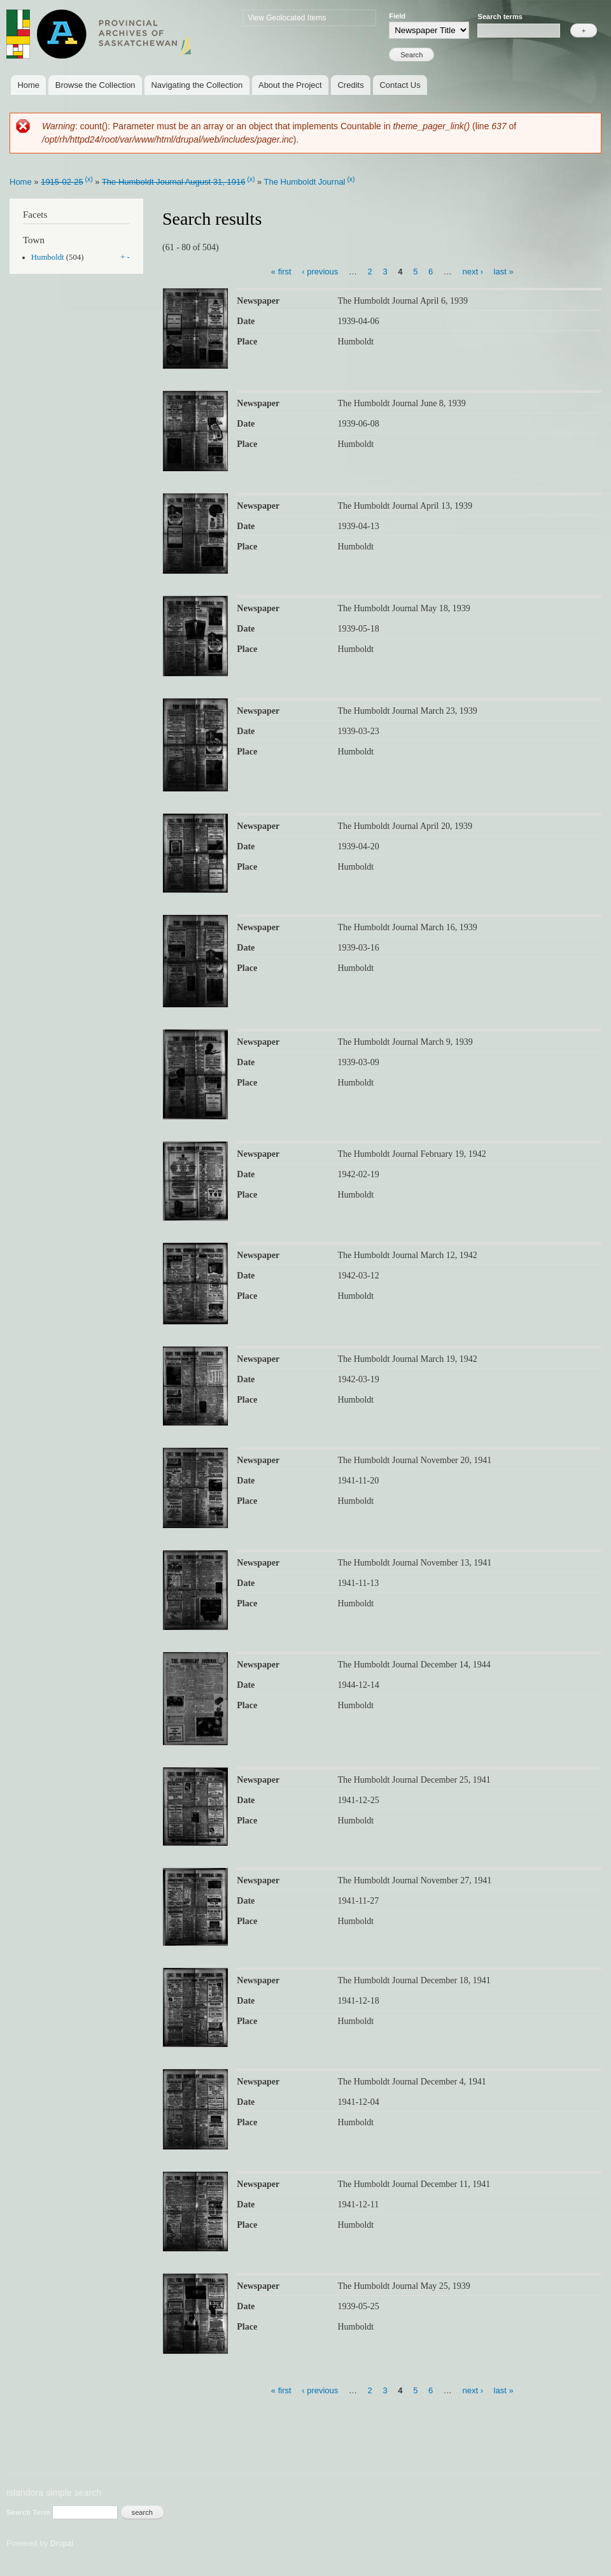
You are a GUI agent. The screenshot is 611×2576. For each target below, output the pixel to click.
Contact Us (399, 85)
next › (472, 271)
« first (281, 271)
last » (504, 271)
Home (28, 85)
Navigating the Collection (196, 85)
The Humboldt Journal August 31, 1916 (173, 182)
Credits (350, 85)
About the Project (290, 85)
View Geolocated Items (287, 17)
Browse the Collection (95, 85)
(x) (89, 179)
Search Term (29, 2512)
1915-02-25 (62, 182)
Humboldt (47, 257)
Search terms (500, 16)
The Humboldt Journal (305, 182)
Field (397, 16)
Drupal (62, 2543)
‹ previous (320, 271)
